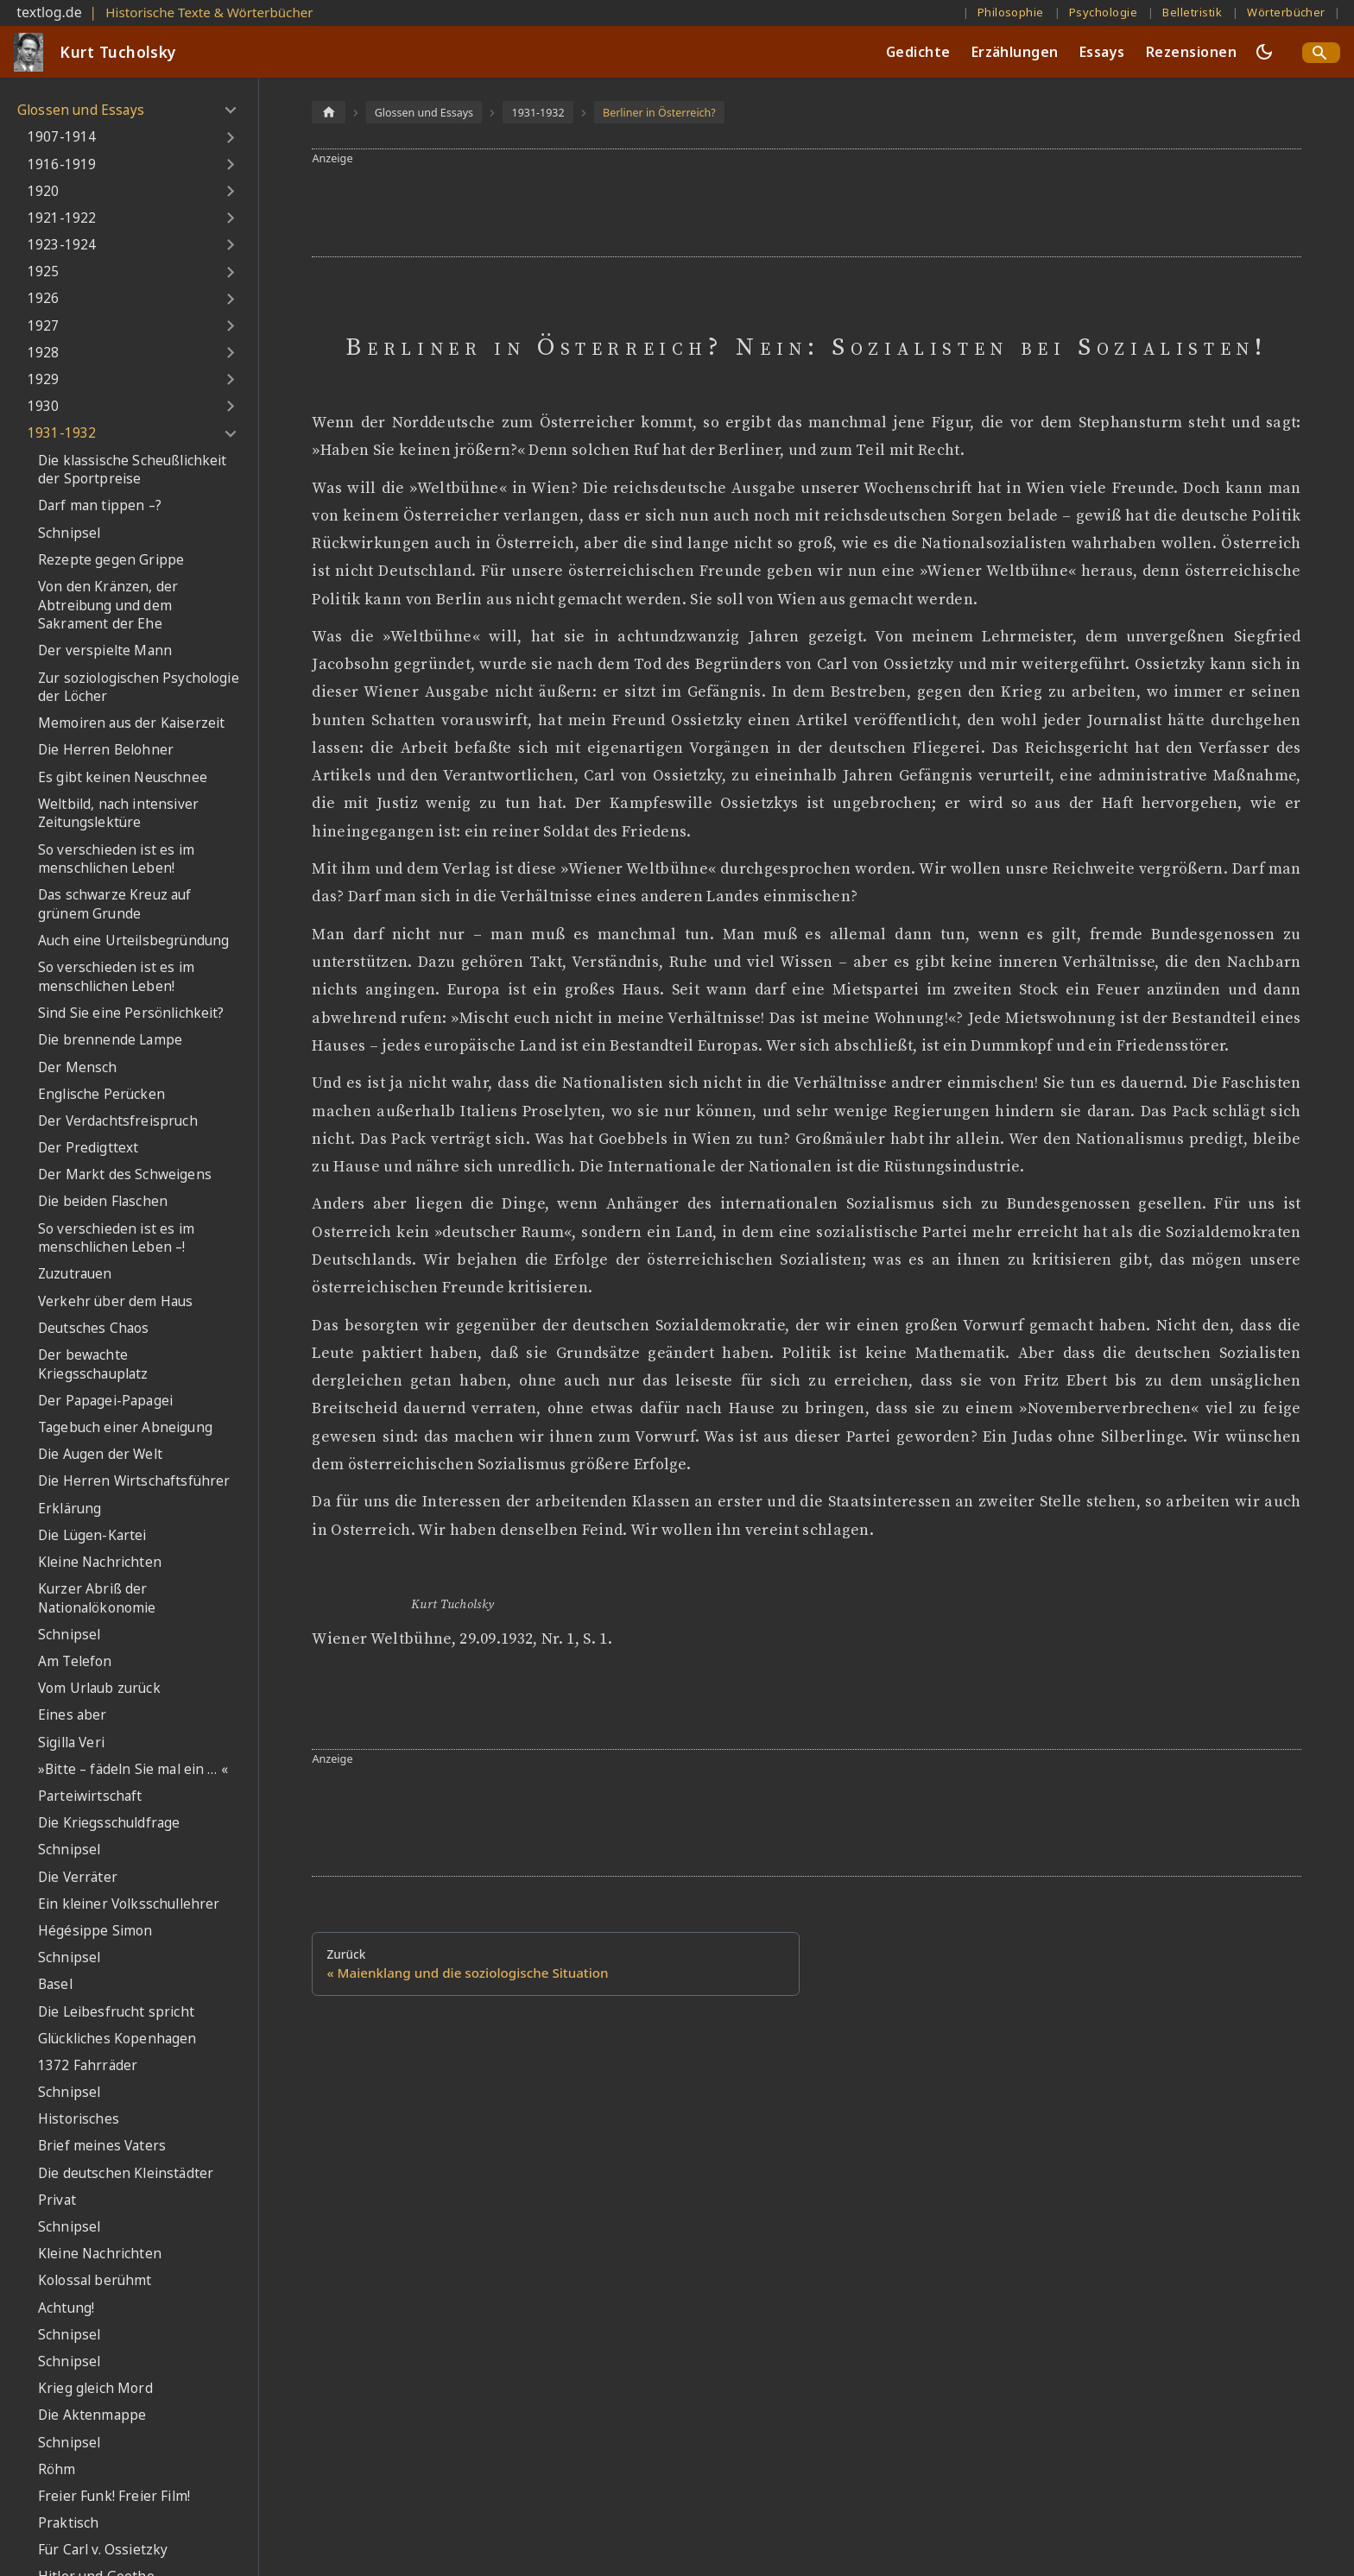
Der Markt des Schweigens (125, 1174)
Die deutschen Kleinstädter (125, 2173)
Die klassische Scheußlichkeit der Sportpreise (132, 470)
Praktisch (68, 2523)
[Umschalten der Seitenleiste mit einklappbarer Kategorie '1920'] (230, 191)
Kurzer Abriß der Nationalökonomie (97, 1598)
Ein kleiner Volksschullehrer (128, 1904)
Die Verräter (77, 1877)
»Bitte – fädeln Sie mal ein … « (133, 1769)
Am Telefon (75, 1661)
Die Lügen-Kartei (92, 1535)
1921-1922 (62, 218)
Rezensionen (1191, 51)
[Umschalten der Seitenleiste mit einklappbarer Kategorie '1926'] (230, 298)
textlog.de (49, 12)
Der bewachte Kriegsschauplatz (93, 1364)
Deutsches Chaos (93, 1328)
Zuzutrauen (75, 1274)
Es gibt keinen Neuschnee (122, 777)
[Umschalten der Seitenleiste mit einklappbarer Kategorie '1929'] (230, 379)
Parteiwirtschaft (90, 1796)
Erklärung (69, 1509)
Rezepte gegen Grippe (111, 560)
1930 (44, 406)
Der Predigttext (88, 1148)
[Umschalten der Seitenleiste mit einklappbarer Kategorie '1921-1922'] (230, 218)
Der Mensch (77, 1067)
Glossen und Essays (80, 110)
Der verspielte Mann (105, 650)
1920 (44, 191)
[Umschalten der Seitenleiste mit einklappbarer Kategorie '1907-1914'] (230, 137)
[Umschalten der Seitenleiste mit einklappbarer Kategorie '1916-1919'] (230, 164)
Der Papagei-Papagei (105, 1401)
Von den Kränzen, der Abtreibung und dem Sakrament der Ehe (108, 605)
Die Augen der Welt (100, 1454)
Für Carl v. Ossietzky (103, 2550)
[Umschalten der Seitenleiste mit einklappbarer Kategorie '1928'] (230, 353)
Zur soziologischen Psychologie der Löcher (138, 687)
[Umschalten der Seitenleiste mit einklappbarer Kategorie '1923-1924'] (230, 245)
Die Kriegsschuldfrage (109, 1823)
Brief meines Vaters (102, 2146)
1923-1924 (62, 245)
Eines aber (72, 1715)
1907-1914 (62, 137)
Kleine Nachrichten (99, 1562)
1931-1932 (62, 433)
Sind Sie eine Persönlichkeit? (131, 1013)
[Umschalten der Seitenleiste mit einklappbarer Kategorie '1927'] (230, 326)
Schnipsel (69, 533)
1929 (44, 379)
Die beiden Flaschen (103, 1201)
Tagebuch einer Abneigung (125, 1427)
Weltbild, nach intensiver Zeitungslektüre (118, 813)
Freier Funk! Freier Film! (114, 2496)
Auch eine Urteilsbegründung (133, 940)
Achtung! (66, 2308)
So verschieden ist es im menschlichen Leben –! (116, 1238)
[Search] (1321, 52)
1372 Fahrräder (87, 2065)
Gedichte (918, 51)
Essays (1102, 51)
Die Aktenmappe (92, 2415)
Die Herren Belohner (106, 750)
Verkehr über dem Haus (115, 1301)
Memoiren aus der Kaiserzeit (131, 723)
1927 (44, 326)
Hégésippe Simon (95, 1931)
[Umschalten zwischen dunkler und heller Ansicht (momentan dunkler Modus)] (1264, 52)
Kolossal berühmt (95, 2280)
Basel (55, 1984)
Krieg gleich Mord (95, 2388)
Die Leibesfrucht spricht (116, 2012)
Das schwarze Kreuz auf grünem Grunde (115, 904)
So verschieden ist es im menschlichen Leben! (116, 859)
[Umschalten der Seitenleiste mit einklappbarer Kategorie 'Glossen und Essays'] (230, 110)
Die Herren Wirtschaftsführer (134, 1481)
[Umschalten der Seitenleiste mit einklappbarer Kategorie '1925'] (230, 271)
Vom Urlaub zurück (99, 1688)
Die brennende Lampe (110, 1040)
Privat (57, 2200)
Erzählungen (1015, 51)
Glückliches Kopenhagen (117, 2039)
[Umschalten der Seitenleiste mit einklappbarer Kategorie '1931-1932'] (230, 433)
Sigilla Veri (71, 1742)
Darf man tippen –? (99, 505)
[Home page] (328, 112)
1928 (44, 353)
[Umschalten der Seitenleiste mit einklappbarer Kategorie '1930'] (230, 406)
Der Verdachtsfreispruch (118, 1121)
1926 (44, 298)
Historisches (78, 2119)
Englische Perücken (101, 1094)
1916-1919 (62, 164)
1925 (44, 271)
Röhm (57, 2469)
